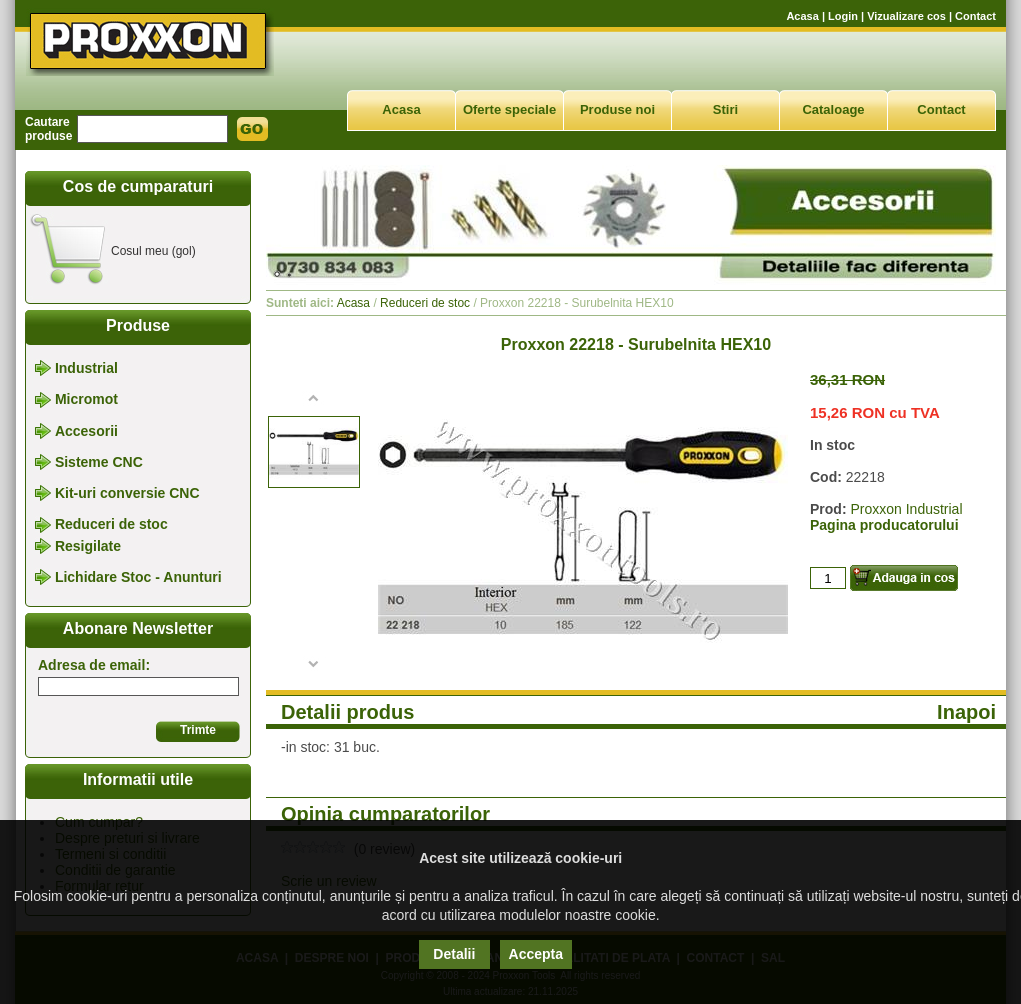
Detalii (454, 954)
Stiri (725, 109)
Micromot (86, 400)
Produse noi (617, 109)
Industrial (86, 368)
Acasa (802, 16)
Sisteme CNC (99, 462)
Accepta (536, 954)
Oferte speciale (509, 109)
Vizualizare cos (906, 16)
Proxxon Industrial (906, 509)
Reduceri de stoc (111, 525)
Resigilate (88, 546)
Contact (975, 16)
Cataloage (833, 109)
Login (843, 16)
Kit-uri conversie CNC (127, 493)
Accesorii (86, 431)
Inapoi (966, 712)
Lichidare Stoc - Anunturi (138, 577)
